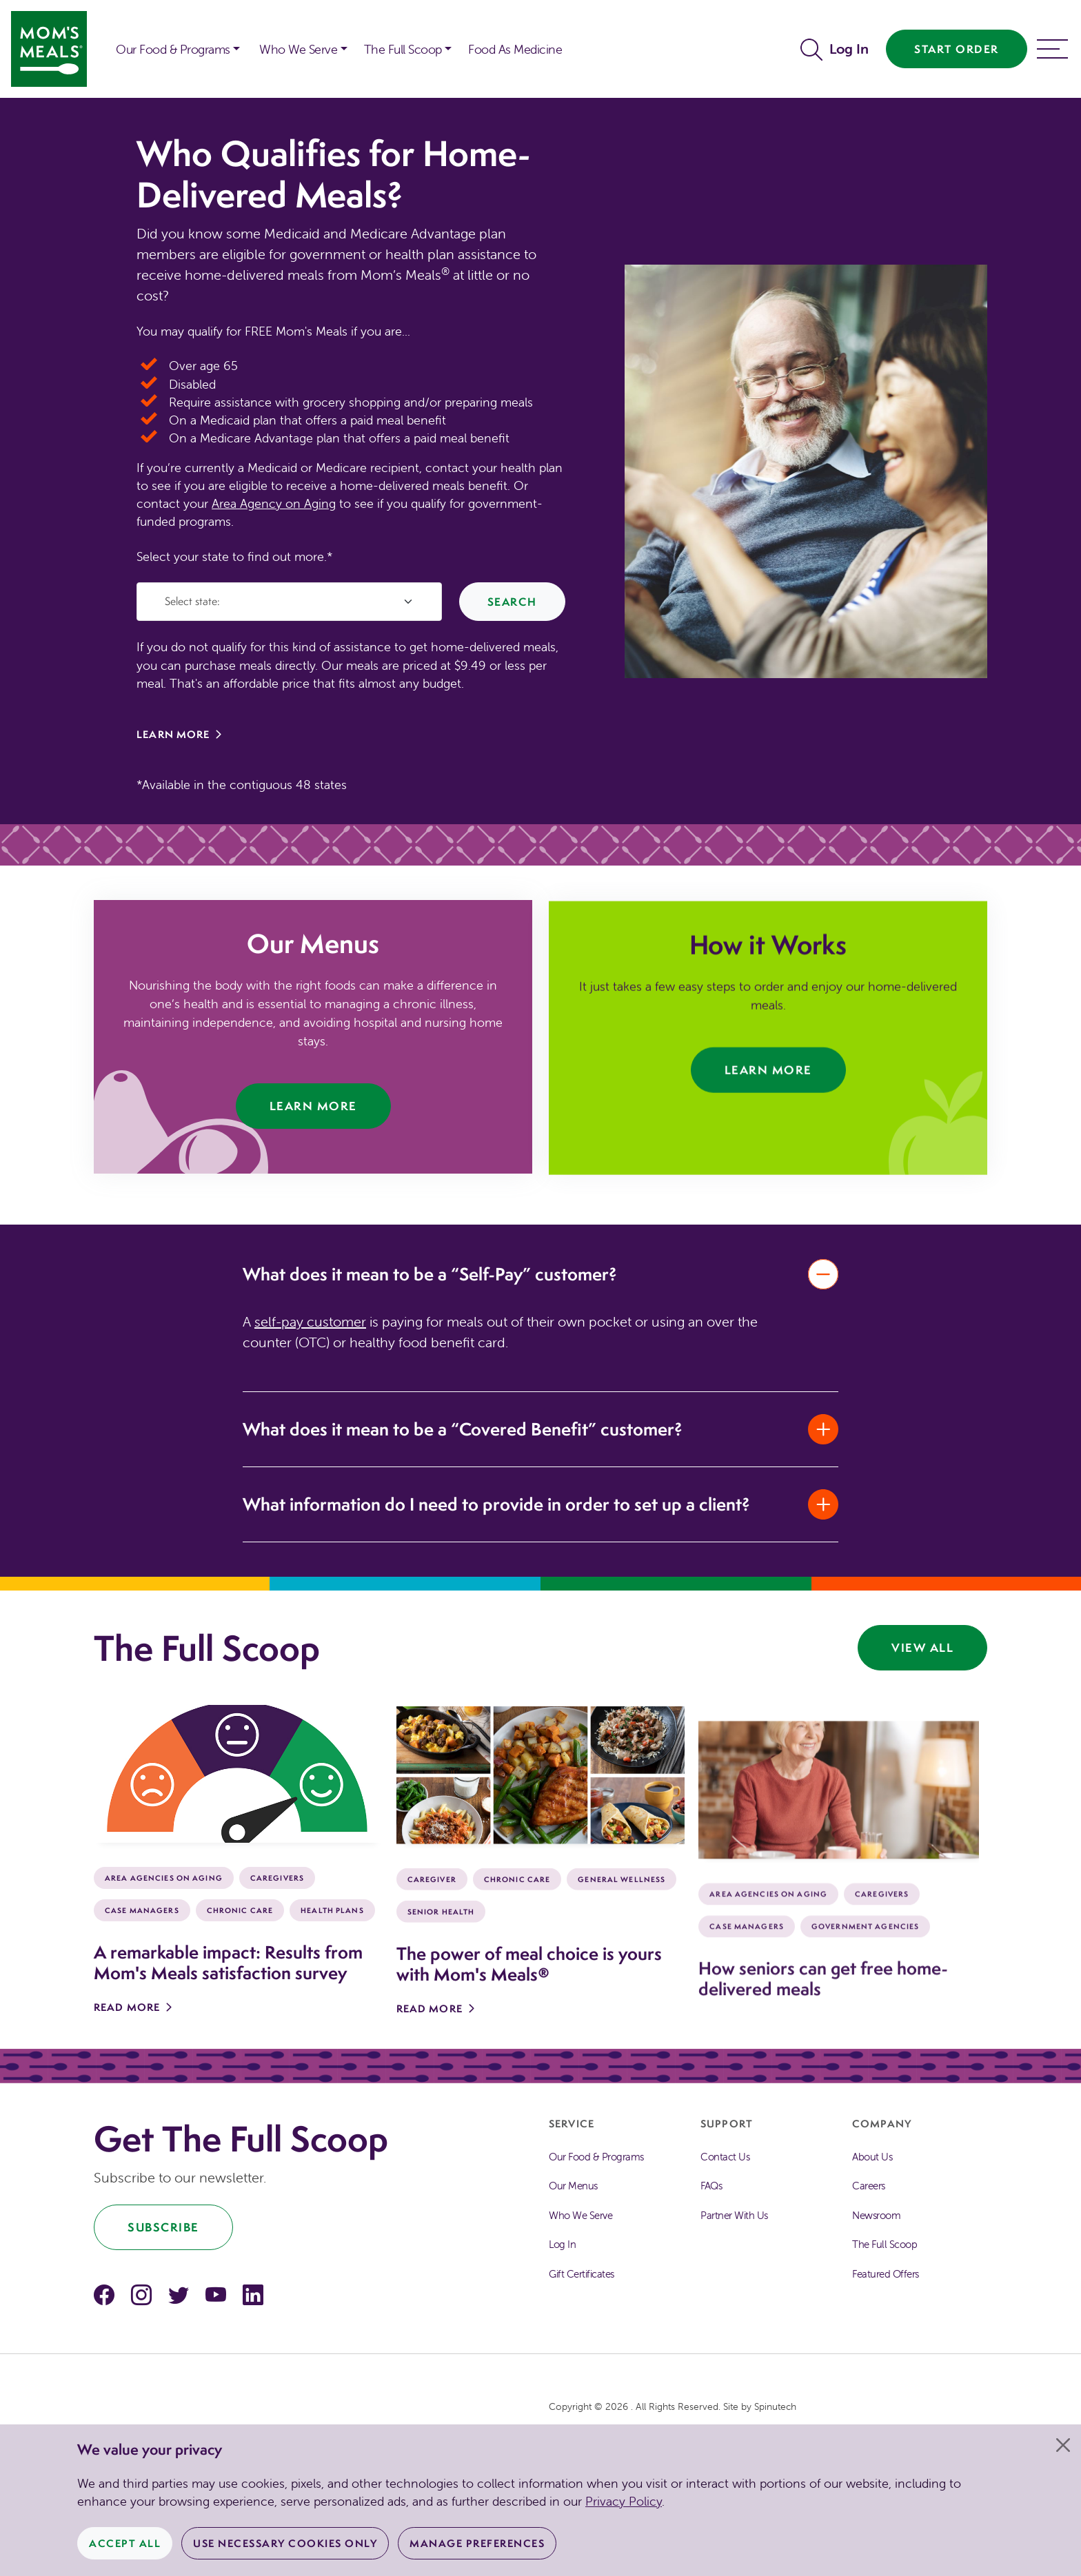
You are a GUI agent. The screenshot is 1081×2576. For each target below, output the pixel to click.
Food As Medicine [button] (515, 49)
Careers (868, 2185)
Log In (849, 48)
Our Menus (573, 2185)
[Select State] (289, 602)
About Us (872, 2156)
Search (512, 601)
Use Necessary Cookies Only (285, 2543)
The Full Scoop (884, 2244)
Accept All (125, 2543)
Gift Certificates (581, 2273)
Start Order (956, 49)
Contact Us (724, 2156)
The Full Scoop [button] (403, 49)
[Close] (1063, 2445)
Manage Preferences (477, 2543)
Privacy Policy (623, 2501)
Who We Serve (580, 2215)
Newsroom (876, 2215)
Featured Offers (885, 2273)
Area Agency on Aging (274, 503)
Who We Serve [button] (298, 49)
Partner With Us (734, 2215)
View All (922, 1647)
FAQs (711, 2185)
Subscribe (163, 2227)
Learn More (173, 734)
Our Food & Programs (173, 49)
